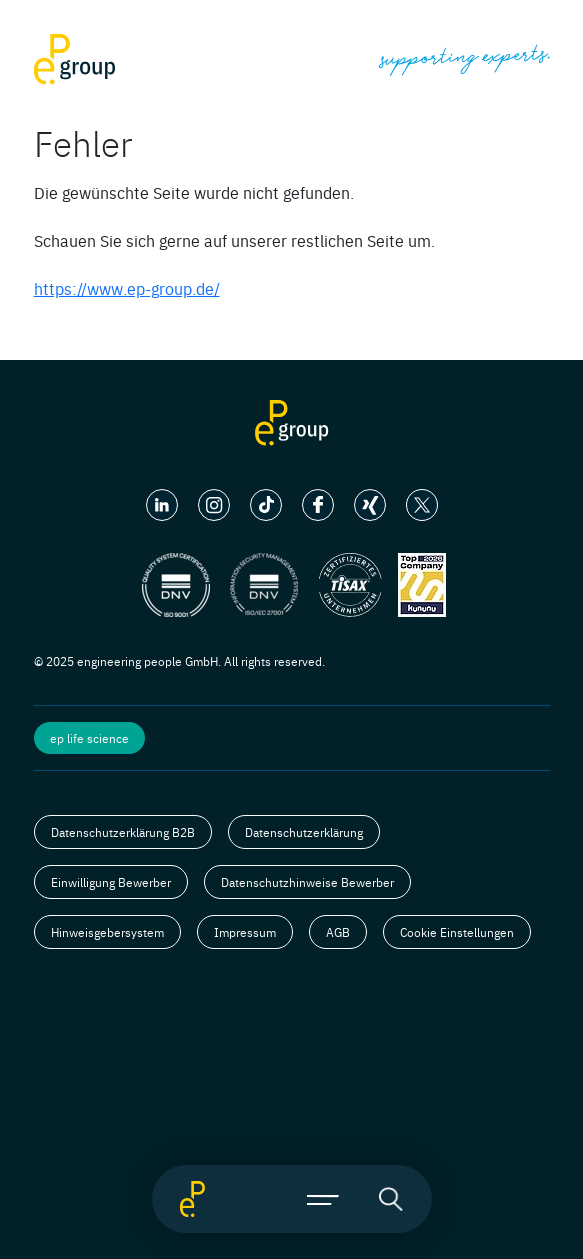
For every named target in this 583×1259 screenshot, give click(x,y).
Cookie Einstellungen (457, 932)
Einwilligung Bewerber (111, 882)
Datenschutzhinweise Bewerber (307, 882)
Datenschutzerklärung (304, 832)
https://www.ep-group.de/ (127, 288)
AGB (338, 932)
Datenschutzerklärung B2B (123, 832)
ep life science (89, 738)
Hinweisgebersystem (107, 932)
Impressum (245, 932)
